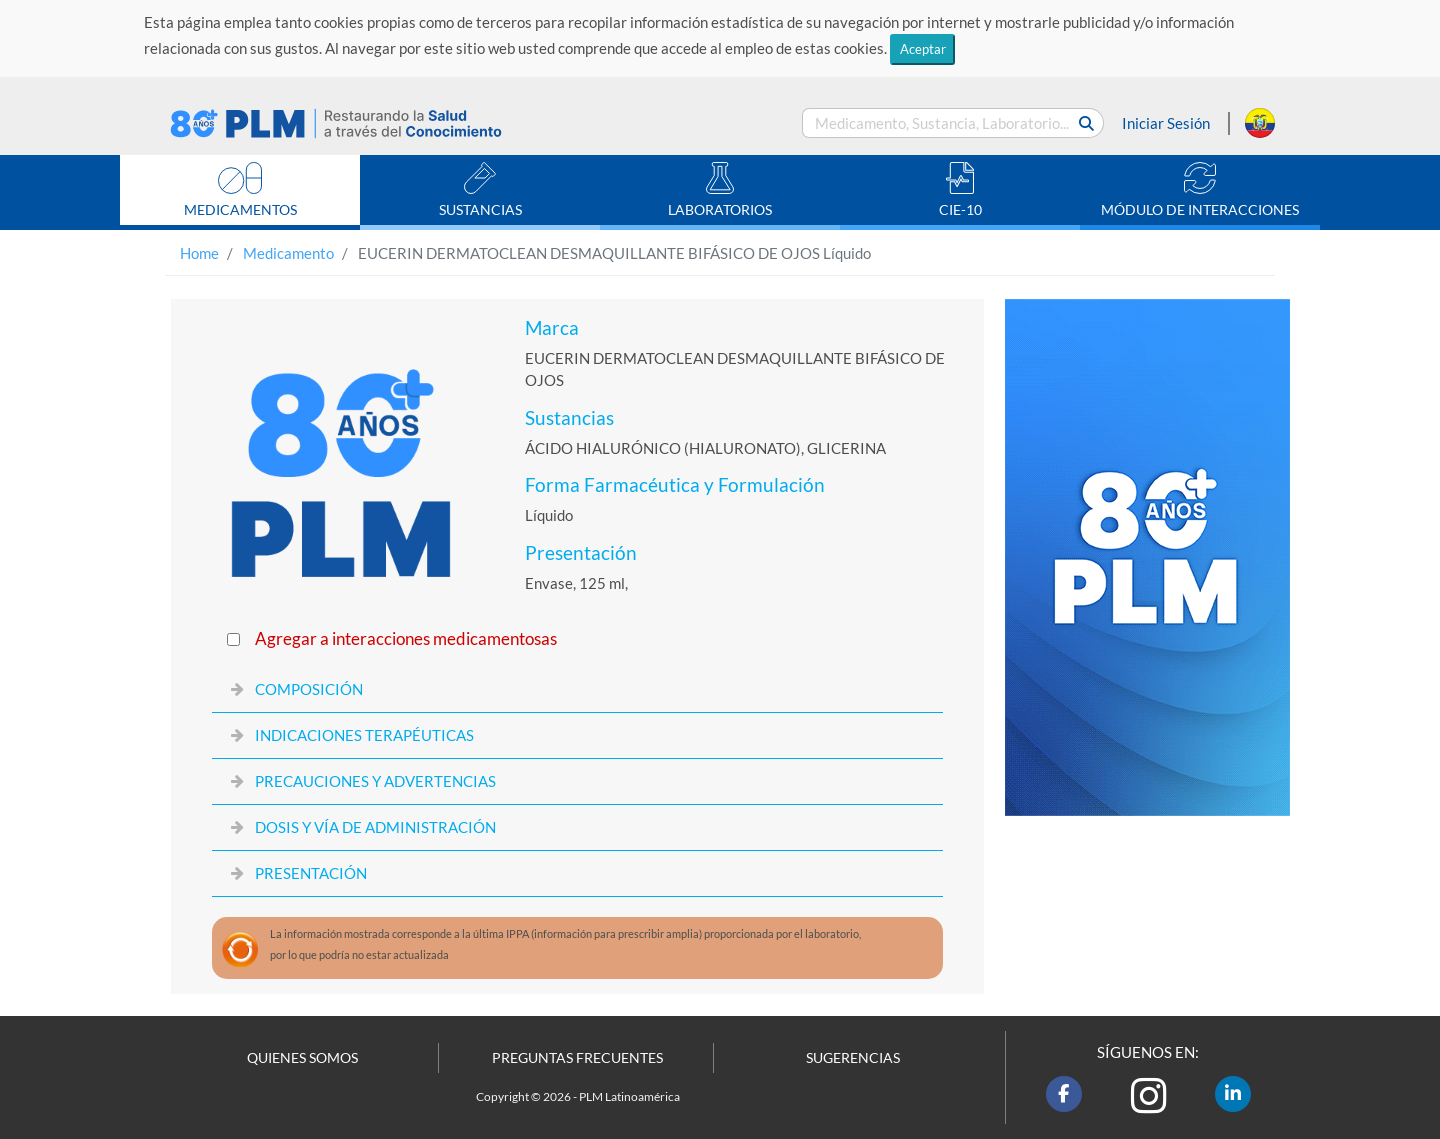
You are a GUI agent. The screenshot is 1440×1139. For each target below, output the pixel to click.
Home (199, 253)
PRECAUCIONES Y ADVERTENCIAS (375, 781)
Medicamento (288, 253)
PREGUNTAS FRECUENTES (577, 1058)
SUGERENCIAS (853, 1058)
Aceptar (923, 49)
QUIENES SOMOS (302, 1058)
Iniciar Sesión (1166, 123)
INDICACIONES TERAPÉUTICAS (364, 735)
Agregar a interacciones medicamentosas (406, 639)
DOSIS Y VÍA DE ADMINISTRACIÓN (375, 827)
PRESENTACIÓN (311, 873)
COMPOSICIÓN (309, 689)
